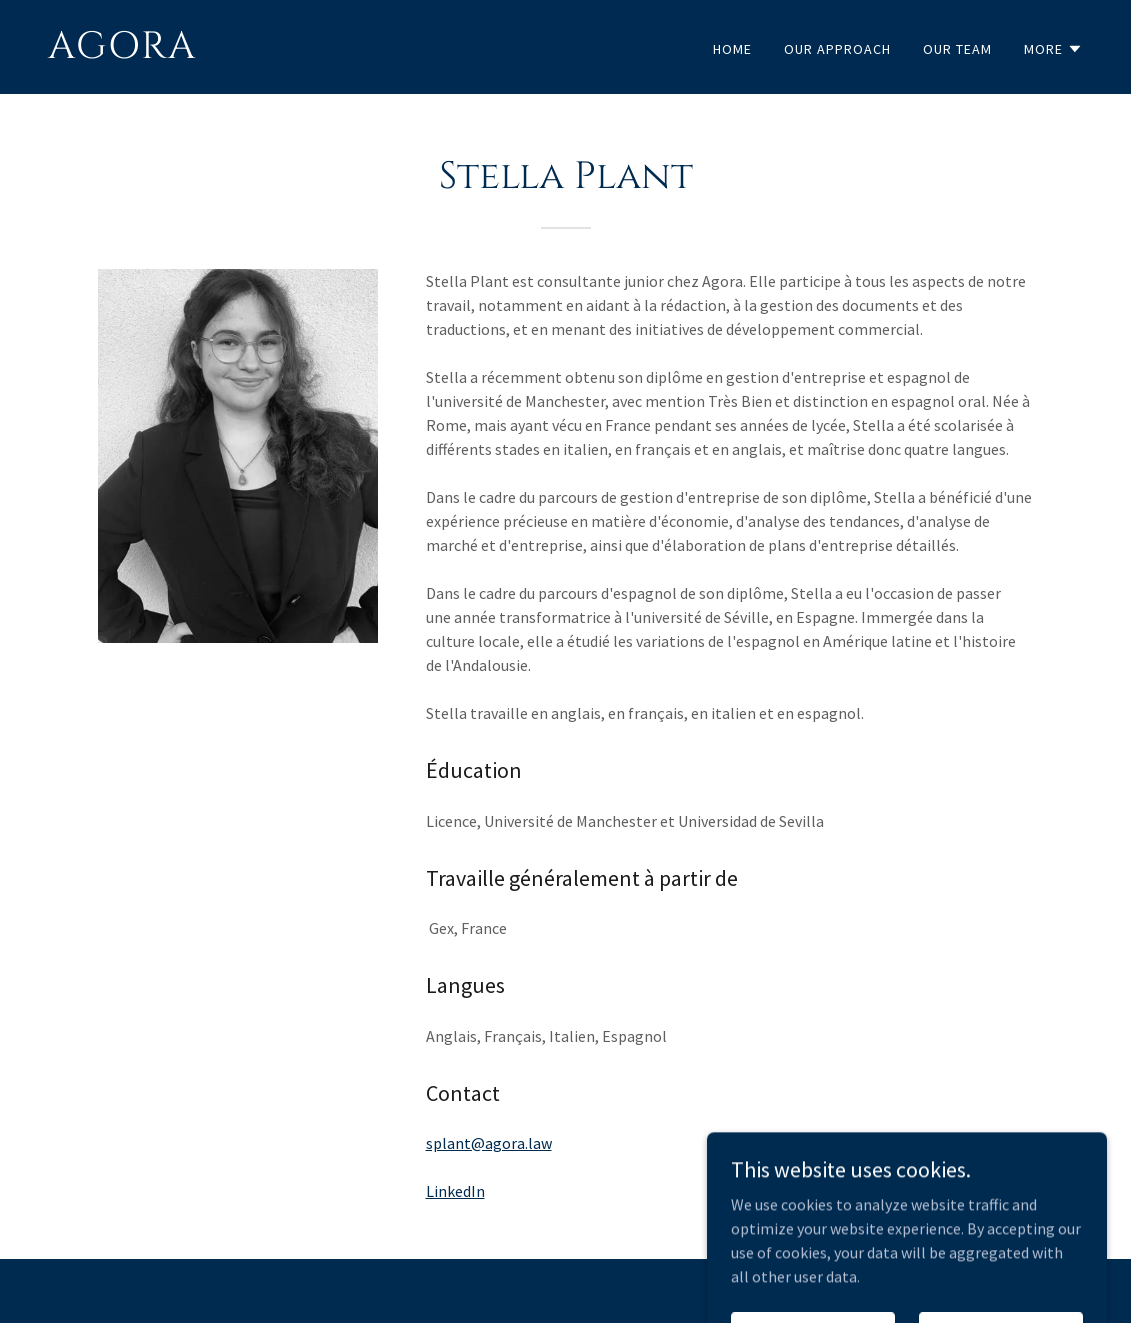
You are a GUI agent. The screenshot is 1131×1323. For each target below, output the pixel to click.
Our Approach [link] (837, 49)
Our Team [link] (957, 49)
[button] (1053, 49)
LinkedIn (455, 1191)
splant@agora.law (489, 1143)
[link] (299, 52)
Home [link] (732, 49)
